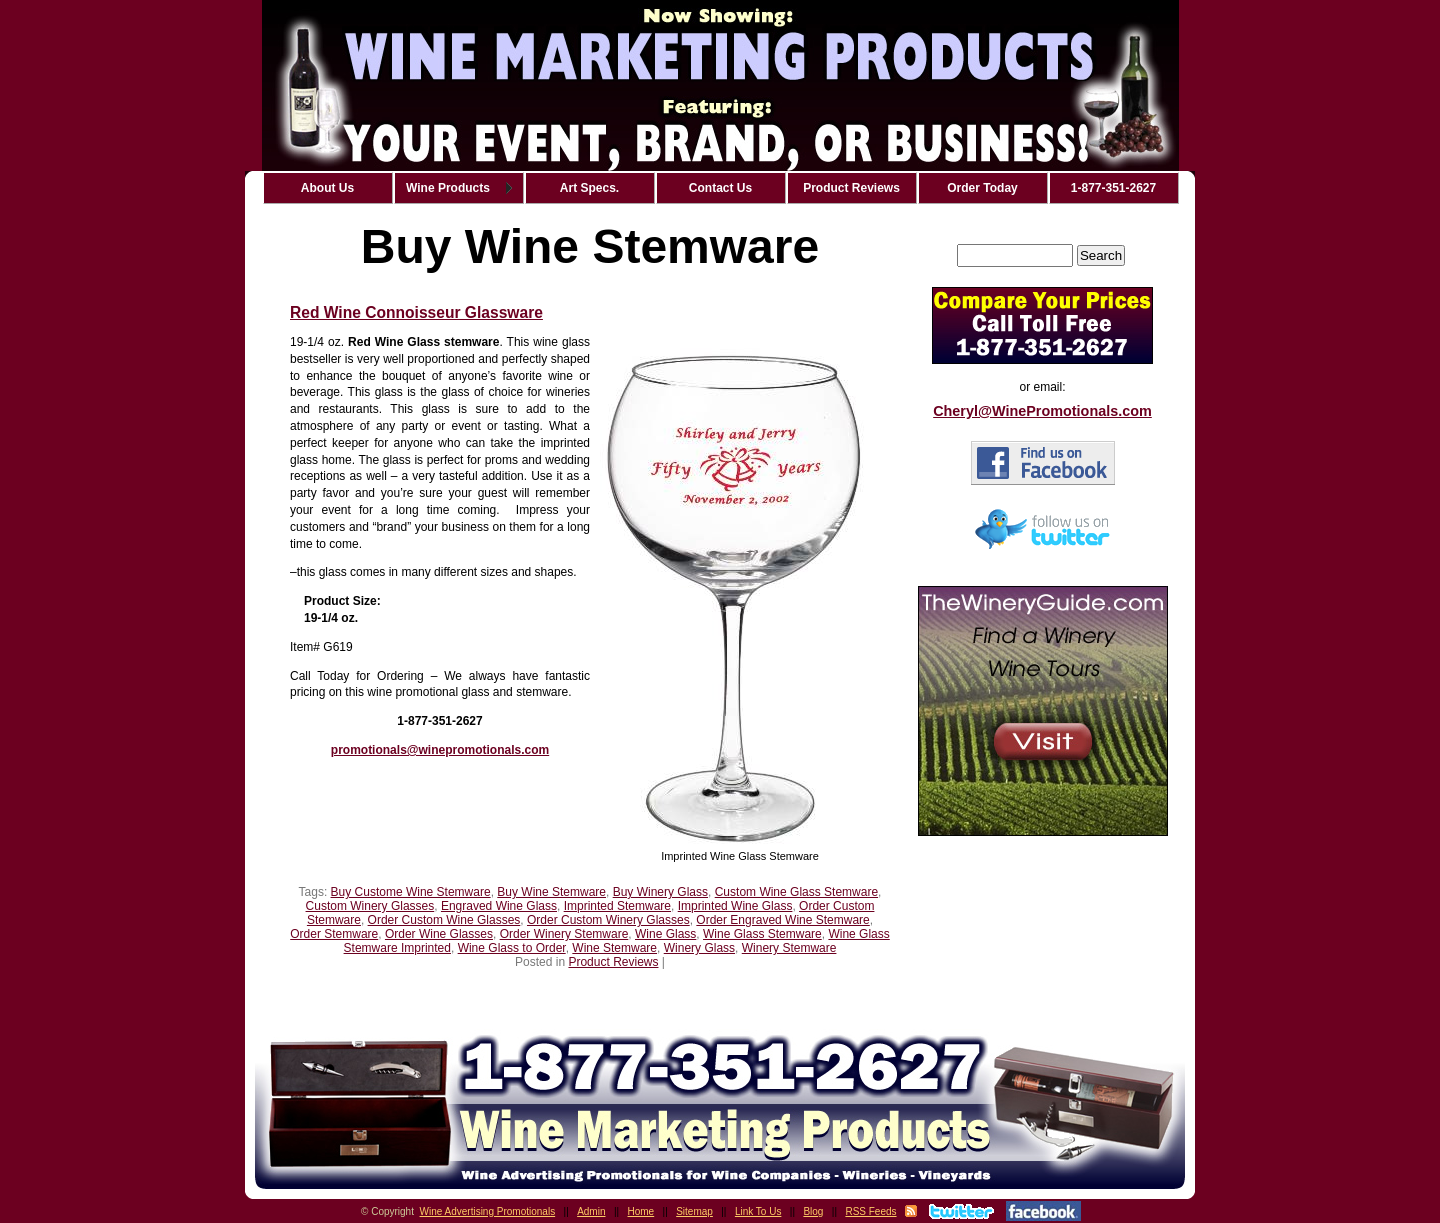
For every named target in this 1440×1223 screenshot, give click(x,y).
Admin (591, 1211)
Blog (813, 1211)
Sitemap (694, 1211)
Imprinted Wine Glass (735, 906)
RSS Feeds (870, 1211)
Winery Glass (699, 948)
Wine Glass (665, 934)
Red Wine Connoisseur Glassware (416, 312)
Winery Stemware (789, 948)
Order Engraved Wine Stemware (782, 920)
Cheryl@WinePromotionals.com (1042, 411)
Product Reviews (613, 962)
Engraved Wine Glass (499, 906)
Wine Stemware (614, 948)
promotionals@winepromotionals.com (440, 750)
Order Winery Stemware (564, 934)
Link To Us (758, 1211)
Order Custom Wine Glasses (444, 920)
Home (641, 1211)
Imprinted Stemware (617, 906)
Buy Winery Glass (660, 892)
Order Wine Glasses (439, 934)
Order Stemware (334, 934)
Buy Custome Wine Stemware (411, 892)
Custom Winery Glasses (370, 906)
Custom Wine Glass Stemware (796, 892)
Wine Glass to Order (512, 948)
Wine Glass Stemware (762, 934)
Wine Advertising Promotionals (488, 1211)
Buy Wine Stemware (551, 892)
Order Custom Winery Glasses (608, 920)
